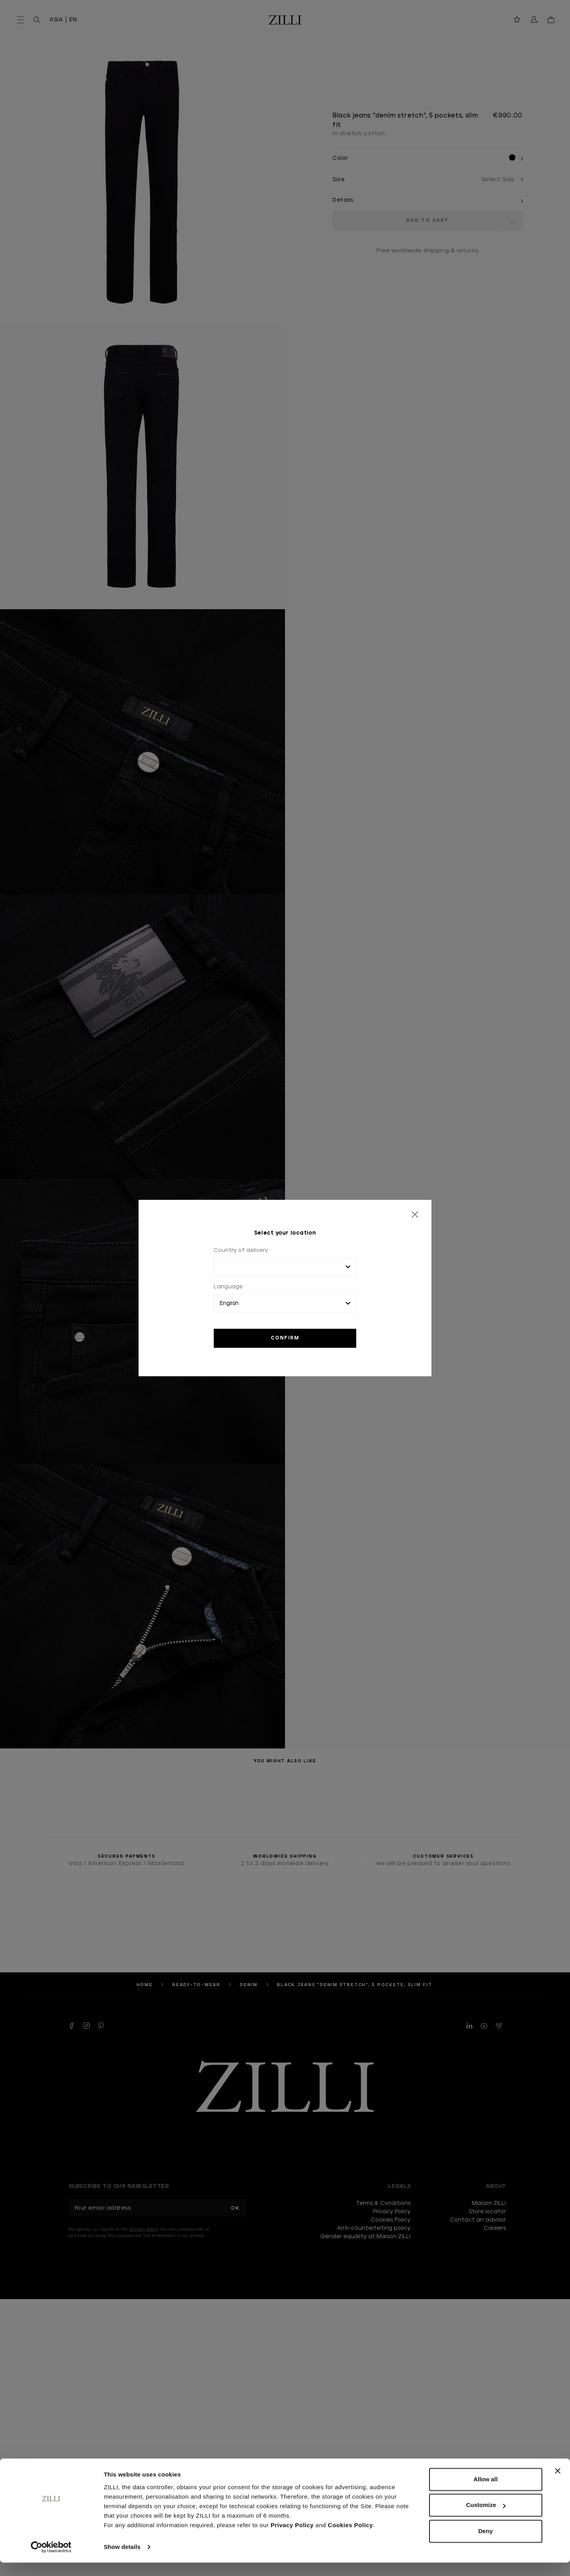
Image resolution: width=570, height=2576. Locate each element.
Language (228, 1287)
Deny (485, 2544)
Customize (485, 2518)
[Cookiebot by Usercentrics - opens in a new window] (51, 2561)
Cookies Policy (350, 2538)
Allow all (485, 2492)
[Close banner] (557, 2484)
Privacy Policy (292, 2538)
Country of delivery (241, 1250)
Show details (122, 2560)
